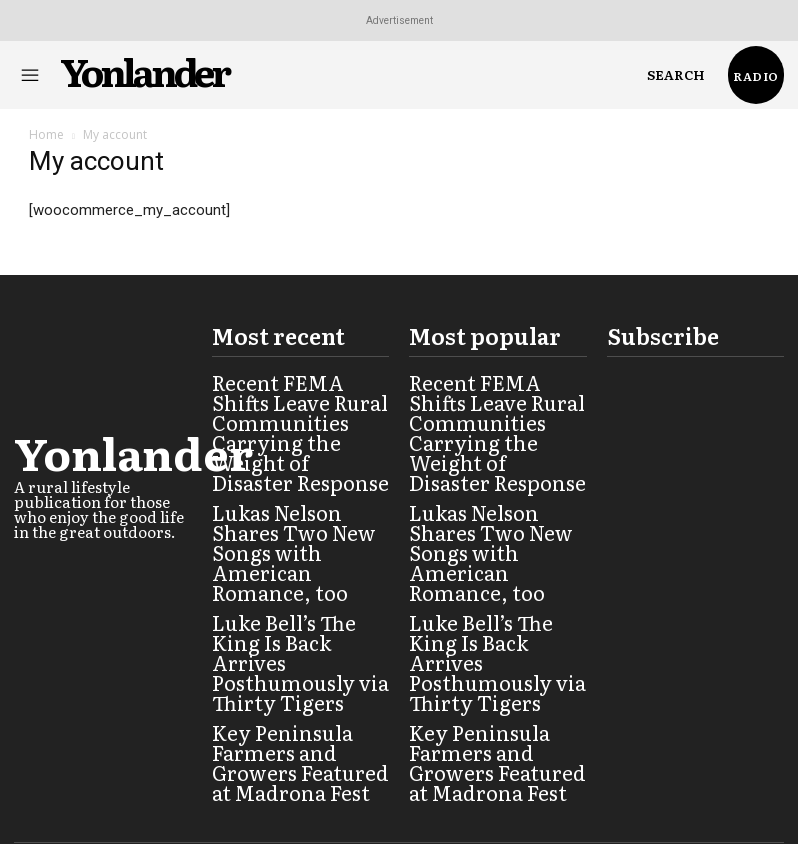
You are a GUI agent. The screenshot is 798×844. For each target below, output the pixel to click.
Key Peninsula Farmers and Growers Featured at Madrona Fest (297, 638)
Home (46, 134)
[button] (676, 75)
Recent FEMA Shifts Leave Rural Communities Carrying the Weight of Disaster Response (294, 408)
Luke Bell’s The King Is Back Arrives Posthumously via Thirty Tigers (298, 564)
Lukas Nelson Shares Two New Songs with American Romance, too (295, 490)
